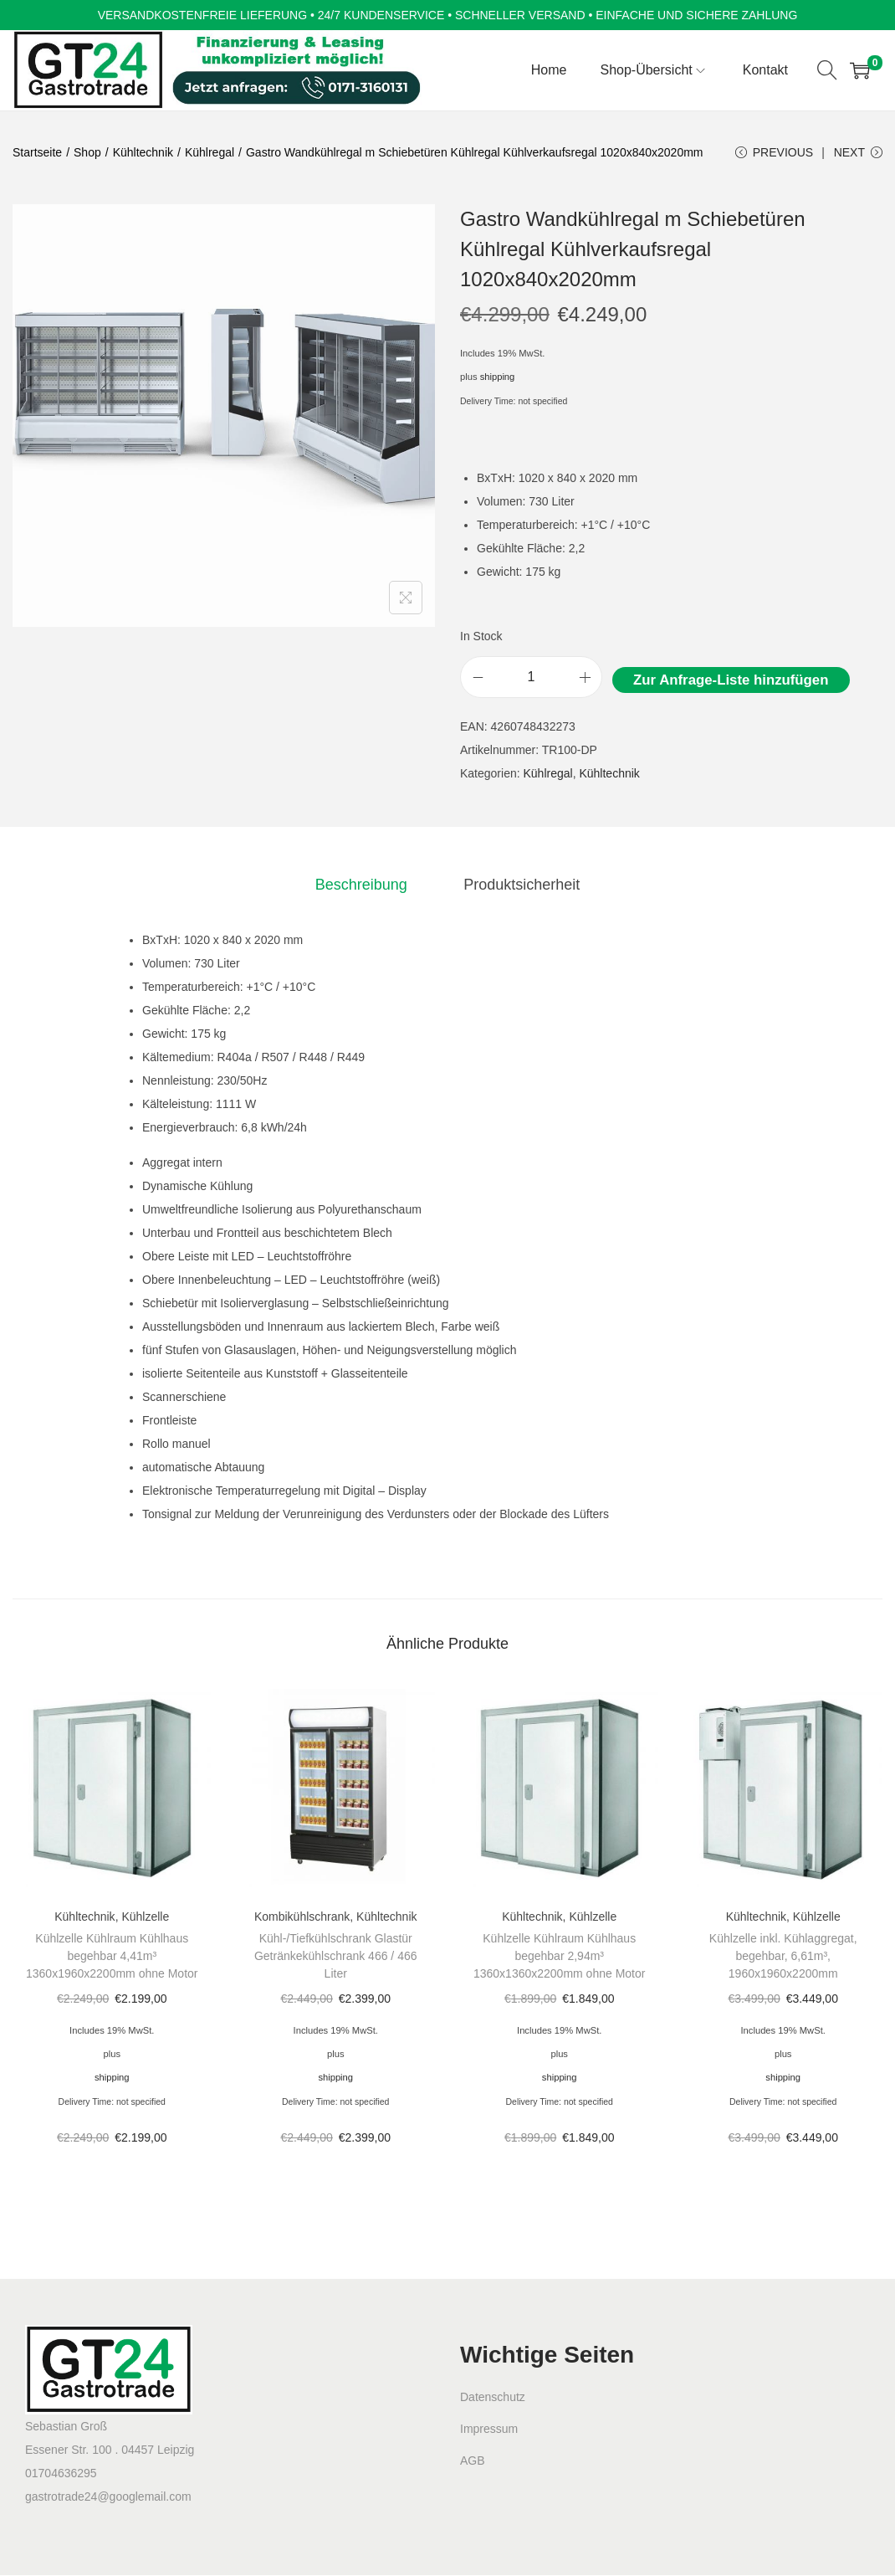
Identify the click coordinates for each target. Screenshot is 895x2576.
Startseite (37, 152)
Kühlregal (209, 152)
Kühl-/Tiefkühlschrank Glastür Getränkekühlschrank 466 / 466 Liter (335, 1957)
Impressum (489, 2430)
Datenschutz (492, 2398)
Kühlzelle (145, 1918)
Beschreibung (362, 885)
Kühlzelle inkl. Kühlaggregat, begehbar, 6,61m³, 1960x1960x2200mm (783, 1957)
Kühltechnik (143, 152)
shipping (497, 378)
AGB (472, 2462)
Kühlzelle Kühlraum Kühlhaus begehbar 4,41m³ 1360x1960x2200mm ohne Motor (111, 1957)
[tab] (362, 885)
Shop (87, 152)
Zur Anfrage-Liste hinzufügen (730, 682)
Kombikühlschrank (302, 1918)
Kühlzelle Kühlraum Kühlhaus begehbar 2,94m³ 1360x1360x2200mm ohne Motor (559, 1957)
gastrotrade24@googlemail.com (108, 2497)
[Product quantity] (531, 678)
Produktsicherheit (520, 885)
